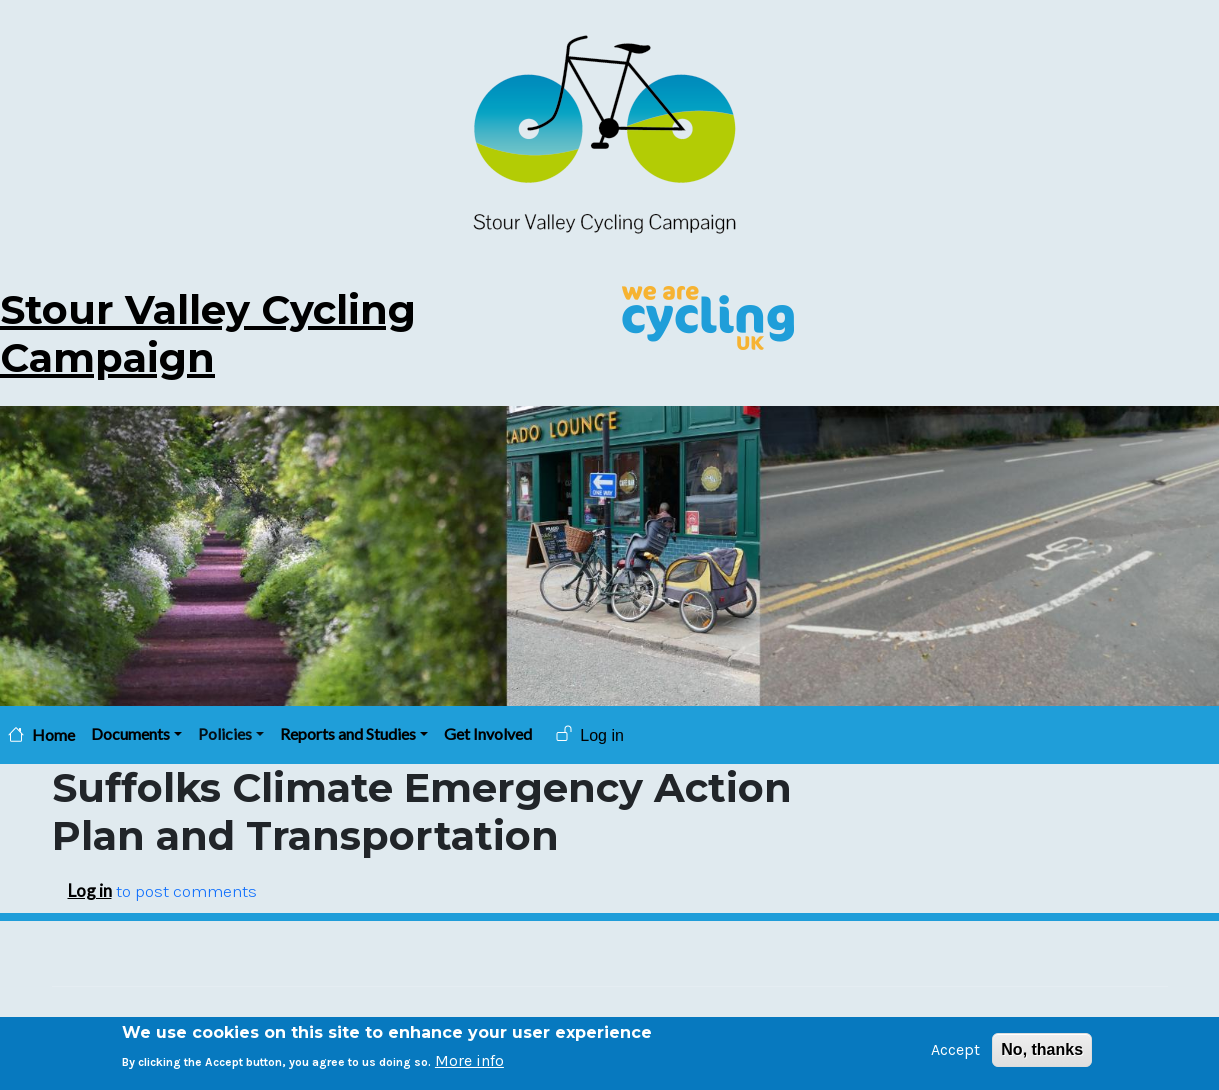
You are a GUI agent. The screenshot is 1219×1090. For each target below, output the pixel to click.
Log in (602, 735)
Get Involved (488, 733)
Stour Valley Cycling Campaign (208, 333)
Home (53, 735)
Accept (955, 1052)
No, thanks (1042, 1052)
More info (469, 1064)
